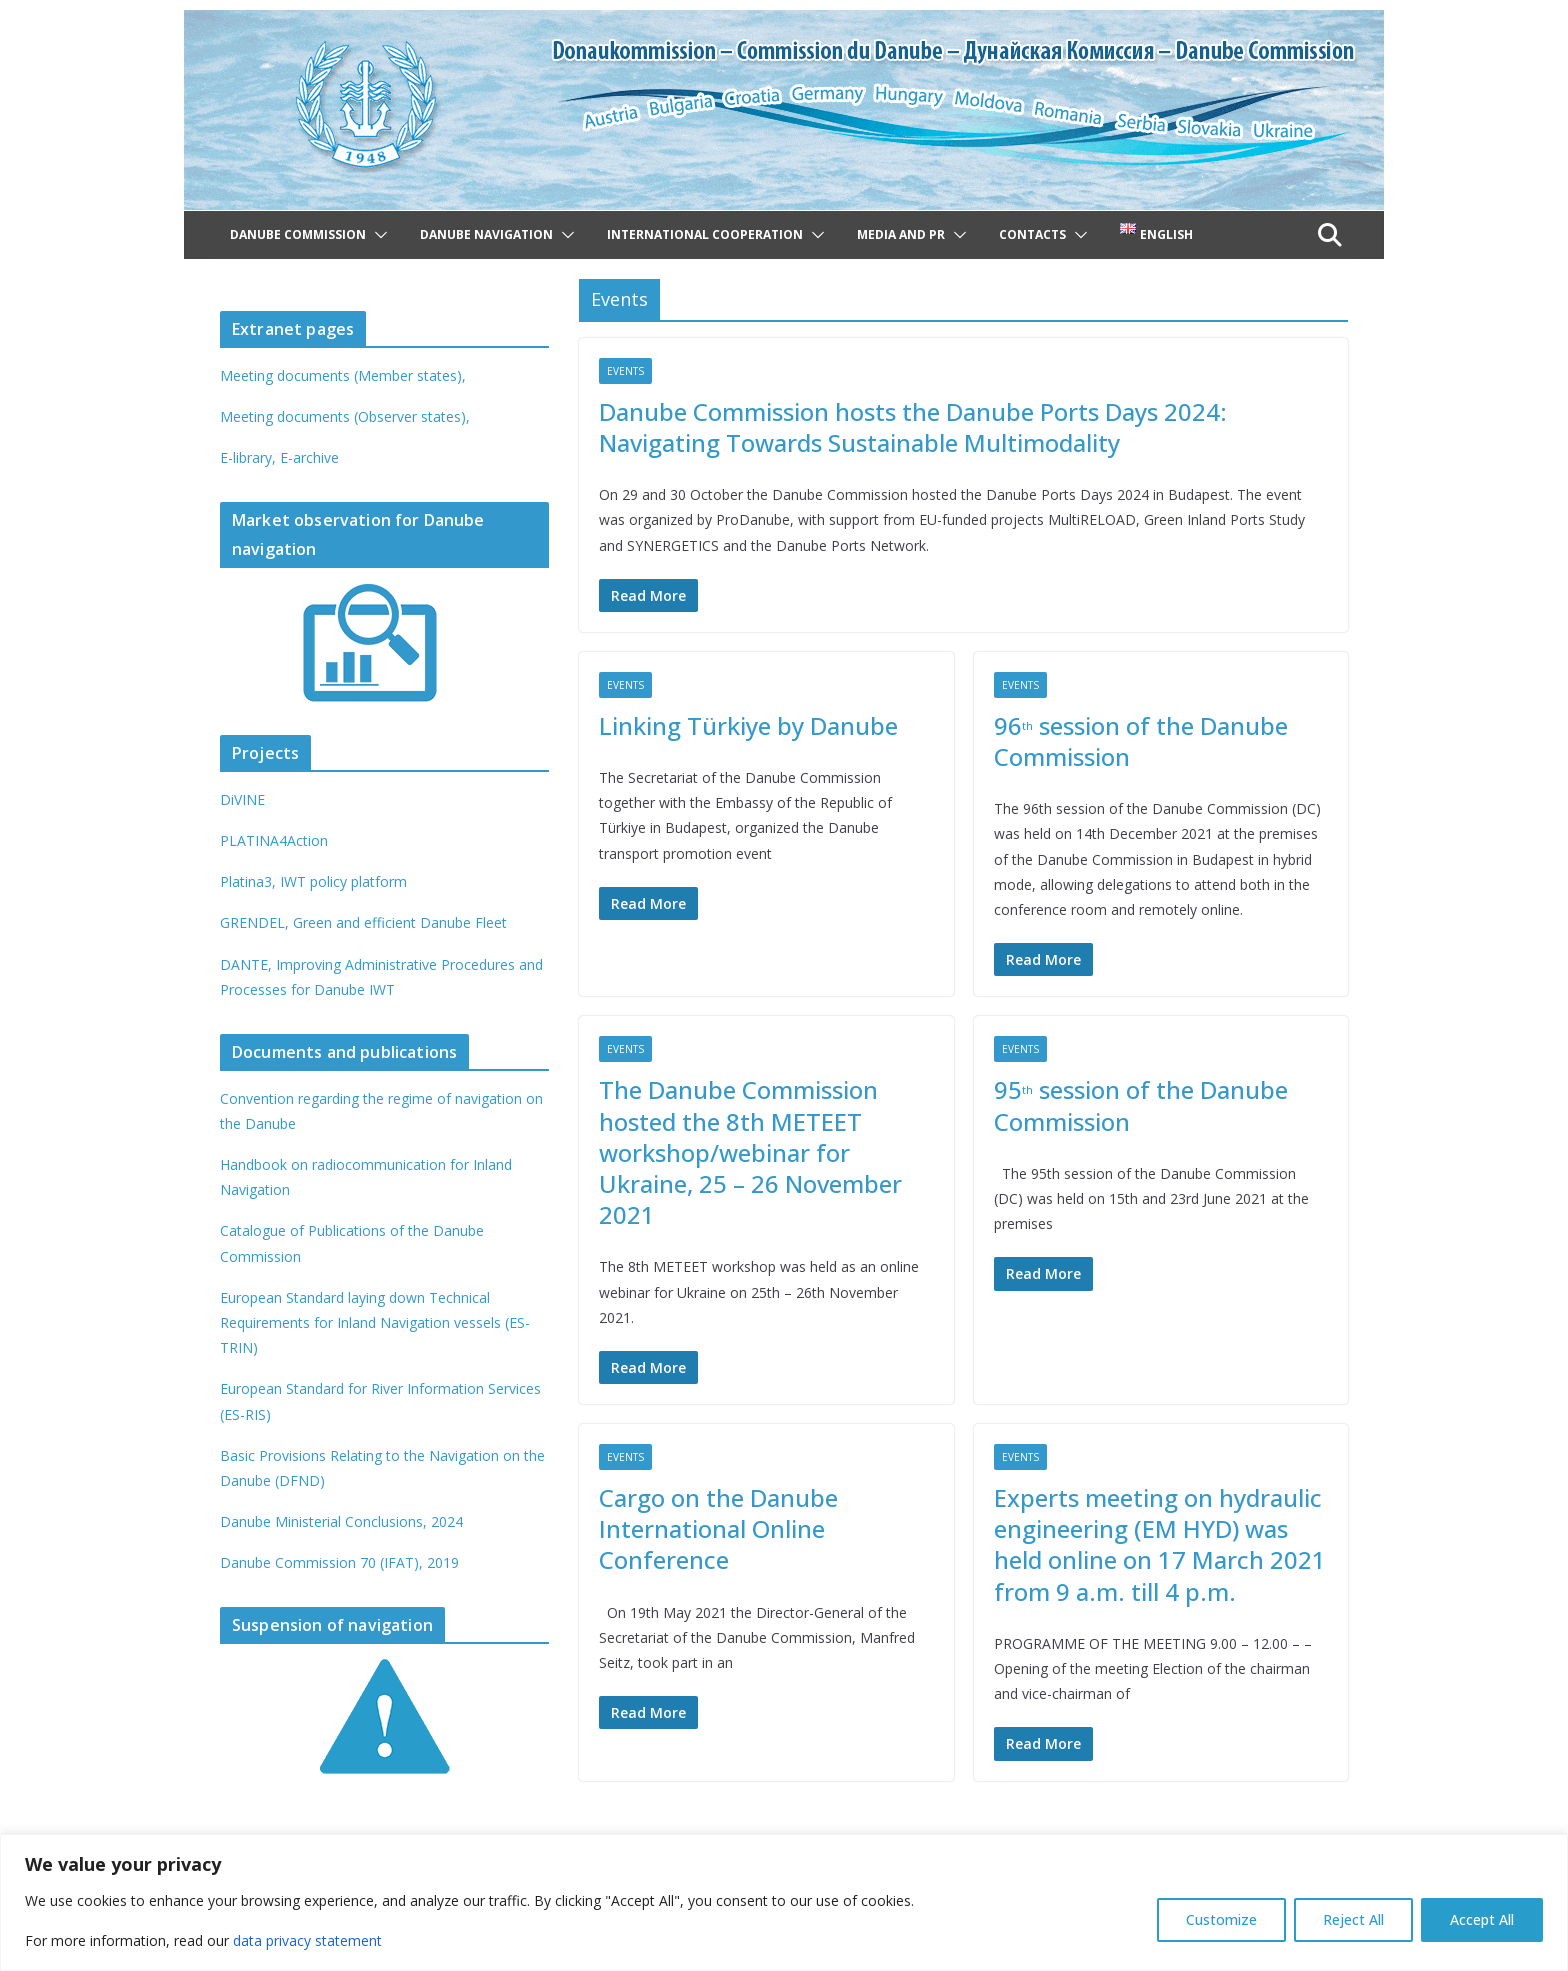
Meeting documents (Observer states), (345, 416)
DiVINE (242, 799)
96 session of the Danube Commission (1141, 741)
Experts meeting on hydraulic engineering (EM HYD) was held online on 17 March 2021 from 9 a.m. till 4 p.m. (1160, 1544)
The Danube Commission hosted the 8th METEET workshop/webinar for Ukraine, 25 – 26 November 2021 (750, 1152)
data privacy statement (307, 1940)
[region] (784, 1902)
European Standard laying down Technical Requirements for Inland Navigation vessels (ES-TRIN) (375, 1322)
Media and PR (901, 234)
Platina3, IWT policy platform (313, 881)
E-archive (309, 457)
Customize (1221, 1919)
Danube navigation (486, 234)
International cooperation (705, 234)
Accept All (1482, 1919)
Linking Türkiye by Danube (748, 725)
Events (625, 371)
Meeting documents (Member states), (343, 375)
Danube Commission (298, 234)
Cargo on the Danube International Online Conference (718, 1528)
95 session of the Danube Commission (1141, 1105)
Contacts (1032, 234)
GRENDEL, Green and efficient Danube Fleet (363, 922)
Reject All (1353, 1919)
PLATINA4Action (274, 840)
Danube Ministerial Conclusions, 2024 (341, 1521)
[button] (377, 235)
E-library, (250, 457)
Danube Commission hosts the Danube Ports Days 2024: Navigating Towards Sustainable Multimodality (913, 427)
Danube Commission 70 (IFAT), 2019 (339, 1562)
